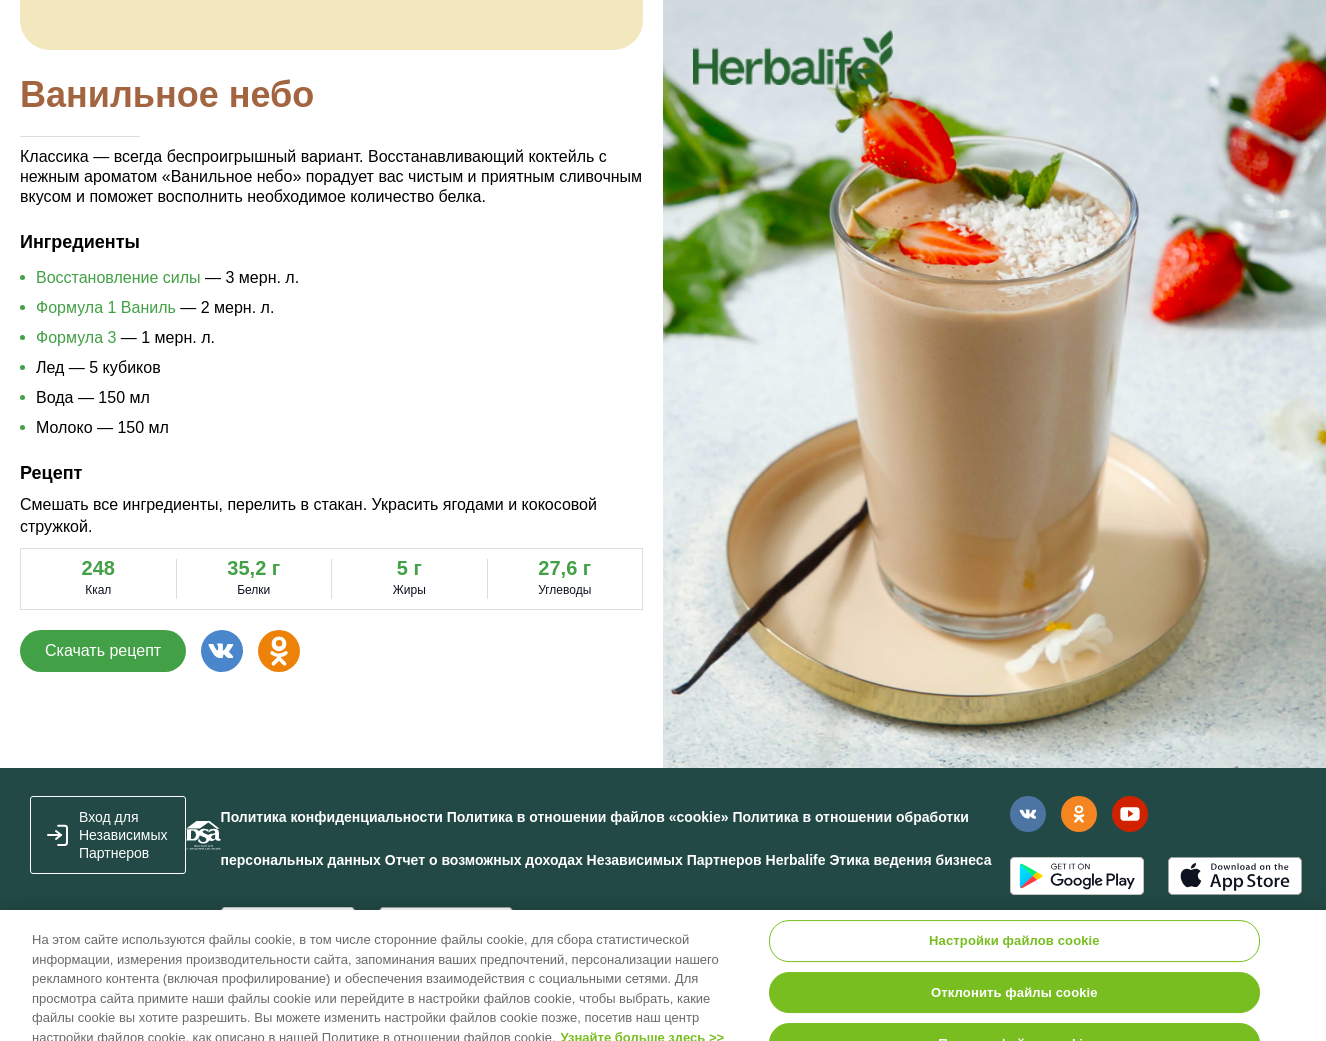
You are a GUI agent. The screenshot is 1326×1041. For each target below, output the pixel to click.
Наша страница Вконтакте (1027, 814)
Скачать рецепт (103, 650)
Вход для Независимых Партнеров (123, 835)
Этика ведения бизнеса (910, 860)
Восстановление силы (118, 277)
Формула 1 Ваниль (106, 307)
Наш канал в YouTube (1130, 813)
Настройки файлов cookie (1014, 948)
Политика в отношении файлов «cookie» (588, 817)
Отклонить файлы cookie (1014, 999)
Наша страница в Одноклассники (1078, 814)
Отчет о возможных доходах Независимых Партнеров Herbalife (605, 860)
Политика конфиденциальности (332, 817)
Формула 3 (76, 337)
